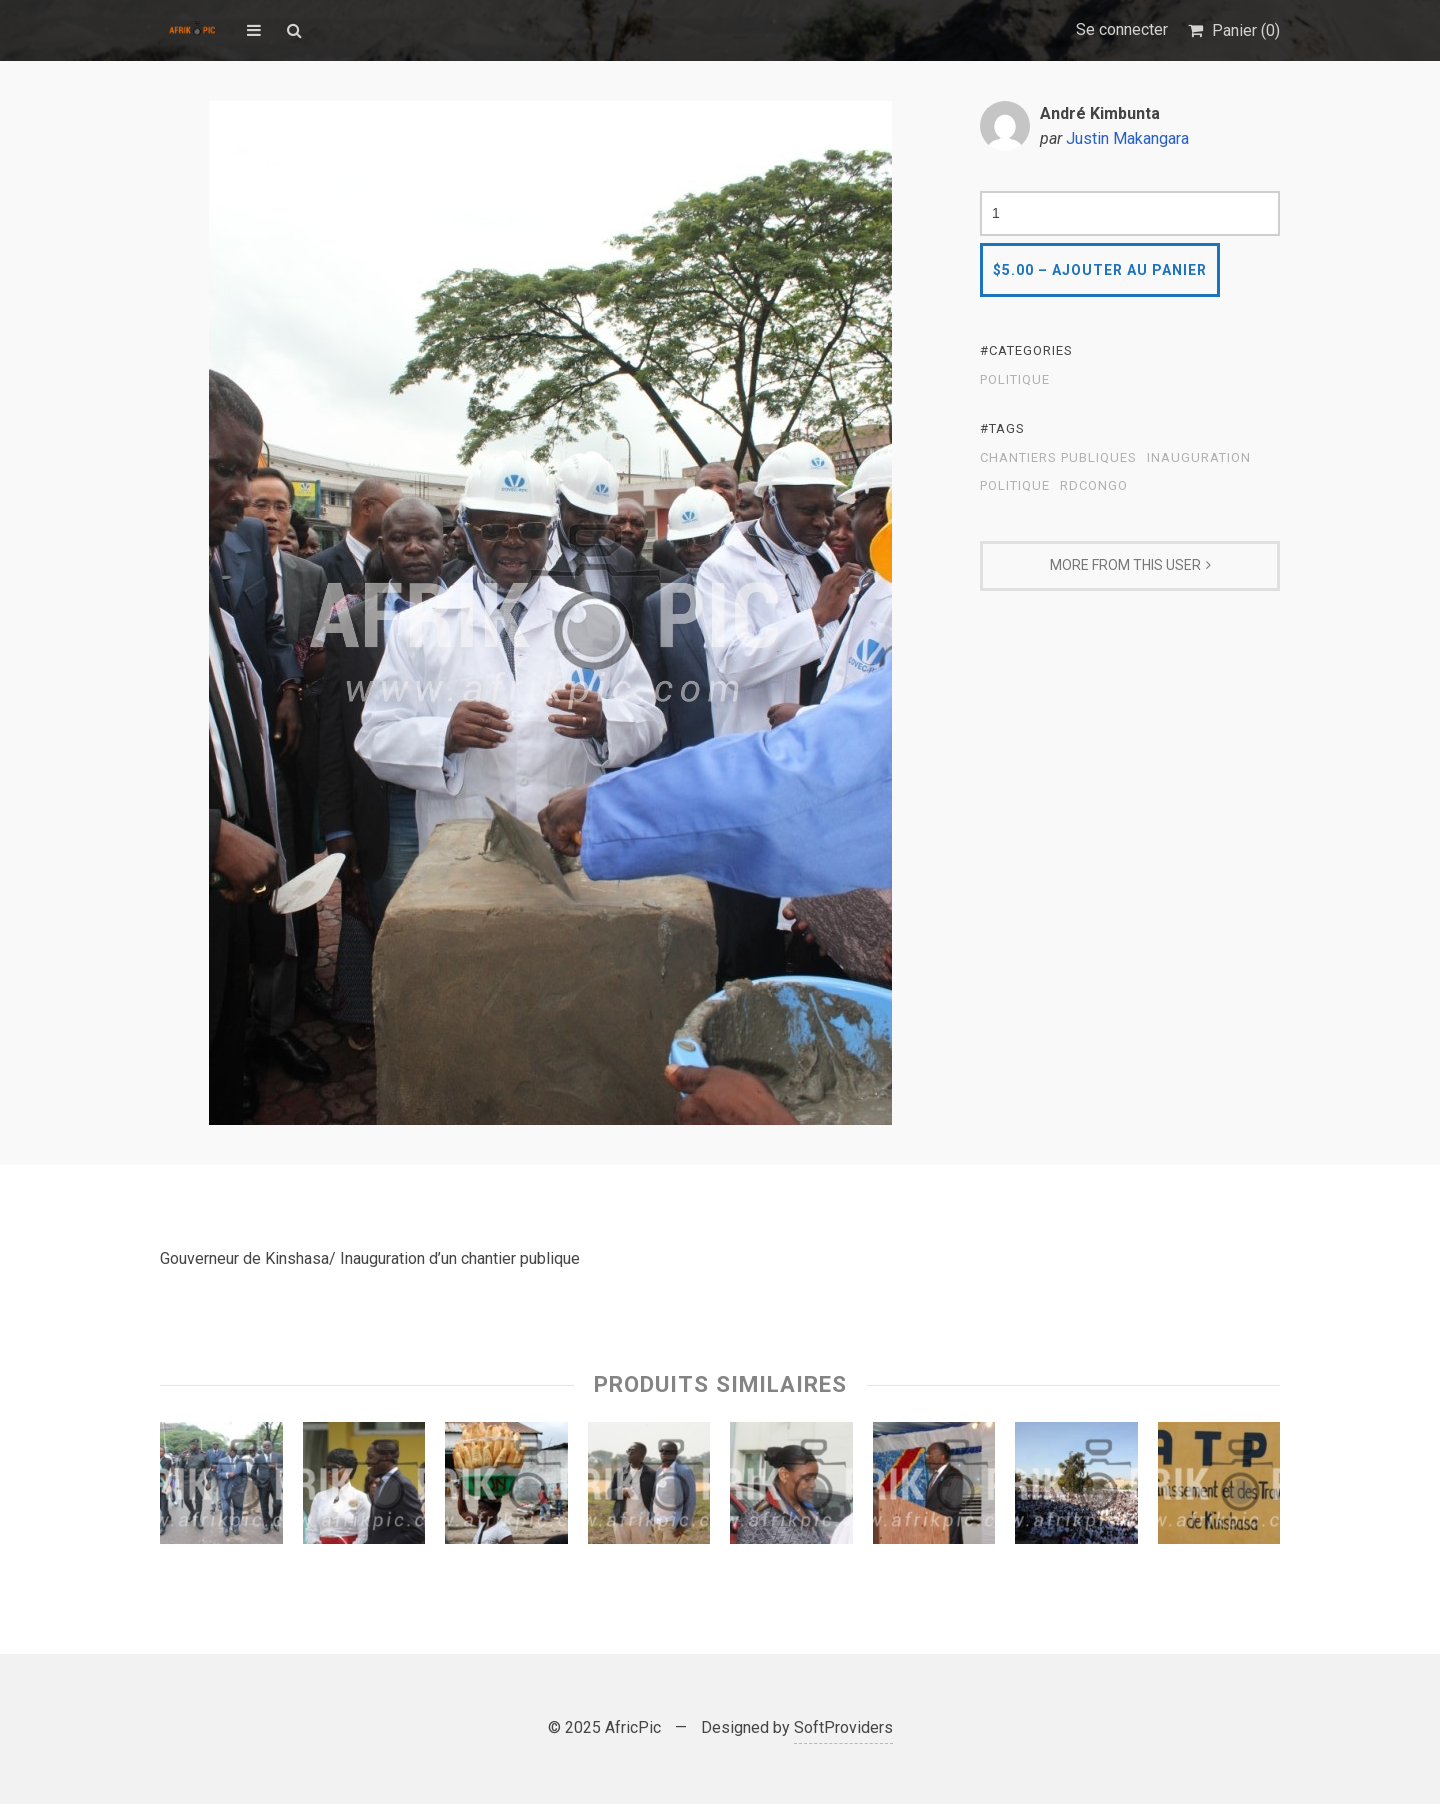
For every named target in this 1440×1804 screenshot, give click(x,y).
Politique (1015, 380)
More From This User (1125, 565)
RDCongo (1094, 486)
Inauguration (1199, 458)
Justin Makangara (1127, 138)
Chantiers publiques (1058, 458)
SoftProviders (843, 1727)
